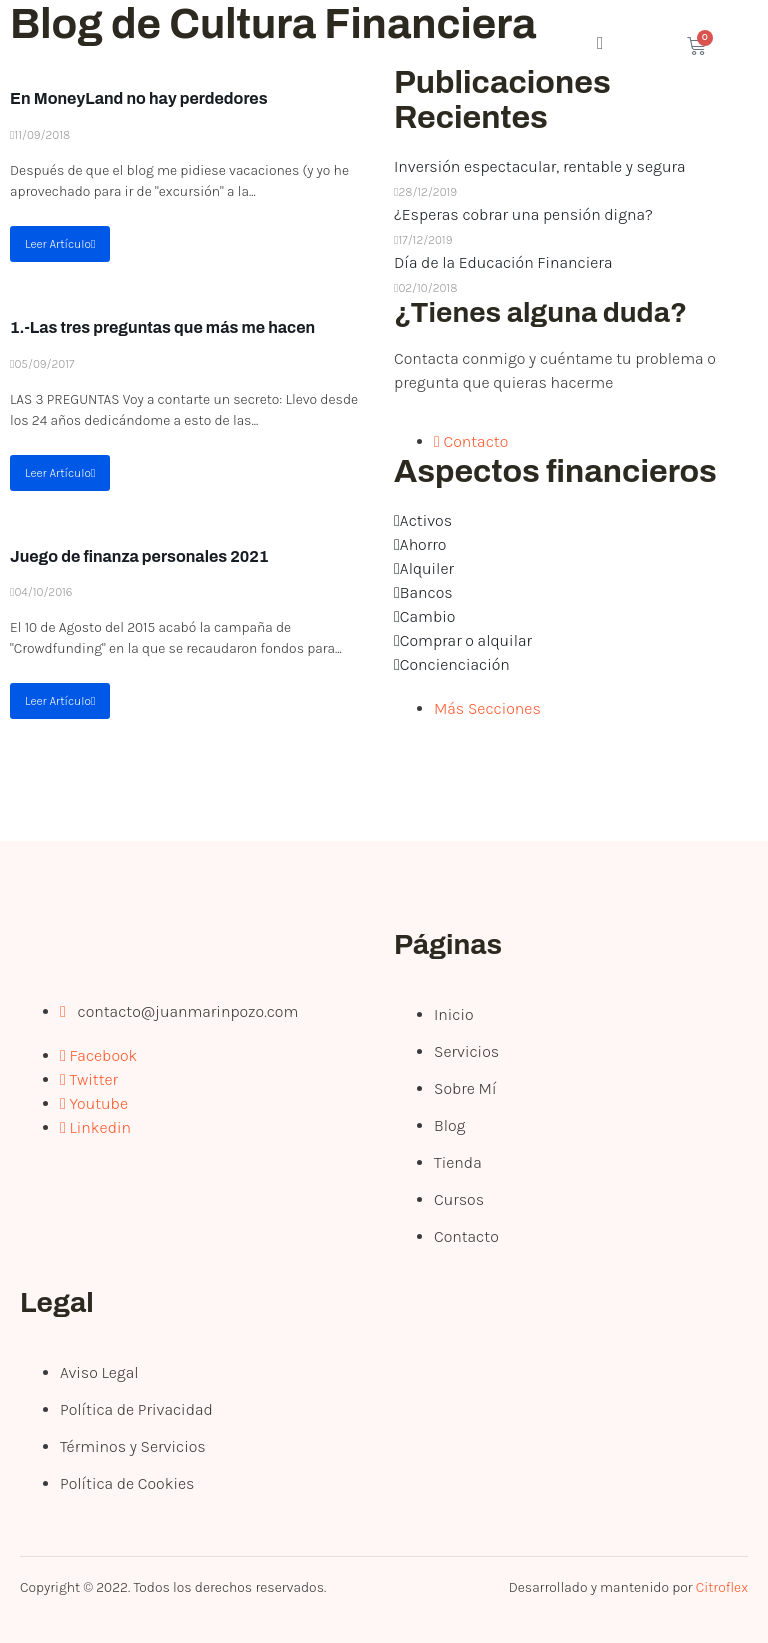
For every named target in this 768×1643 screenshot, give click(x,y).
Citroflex (722, 1587)
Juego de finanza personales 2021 (139, 556)
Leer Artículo (60, 244)
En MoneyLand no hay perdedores (139, 98)
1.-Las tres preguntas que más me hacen (162, 327)
